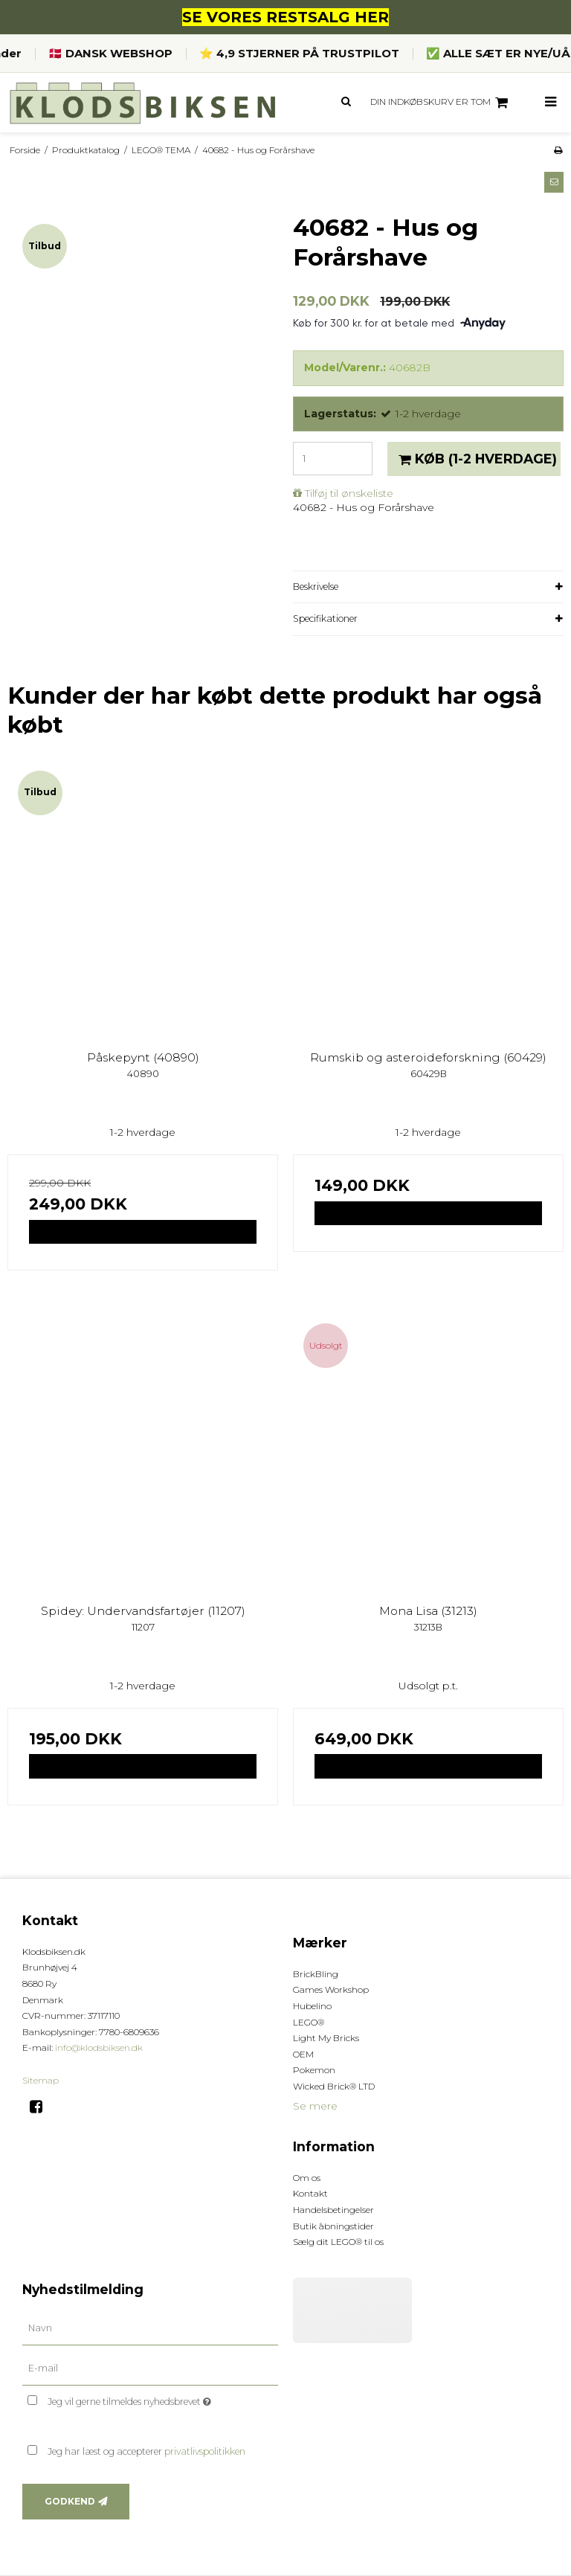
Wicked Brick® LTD (334, 2086)
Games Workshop (331, 1989)
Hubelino (312, 2005)
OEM (303, 2054)
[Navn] (150, 2327)
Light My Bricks (326, 2037)
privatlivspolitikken (204, 2451)
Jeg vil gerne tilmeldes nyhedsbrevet (163, 2399)
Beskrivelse (315, 586)
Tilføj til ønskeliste (349, 493)
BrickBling (315, 1973)
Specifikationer (325, 618)
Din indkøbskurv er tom (441, 102)
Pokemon (314, 2069)
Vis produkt (143, 1231)
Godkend (70, 2501)
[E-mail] (150, 2367)
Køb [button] (475, 458)
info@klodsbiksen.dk (99, 2047)
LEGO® (308, 2022)
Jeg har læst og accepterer (146, 2451)
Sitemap (40, 2080)
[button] (554, 182)
